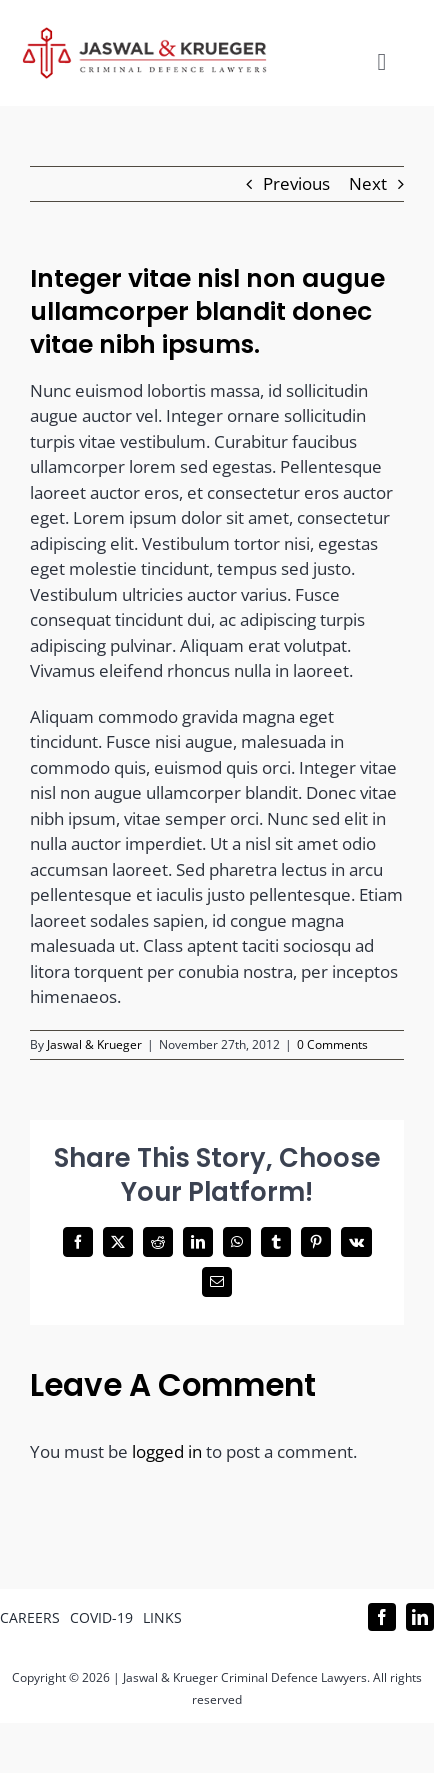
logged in (167, 1451)
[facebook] (382, 1617)
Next (368, 183)
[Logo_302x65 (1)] (144, 35)
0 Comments (332, 1044)
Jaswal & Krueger (94, 1044)
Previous (296, 183)
